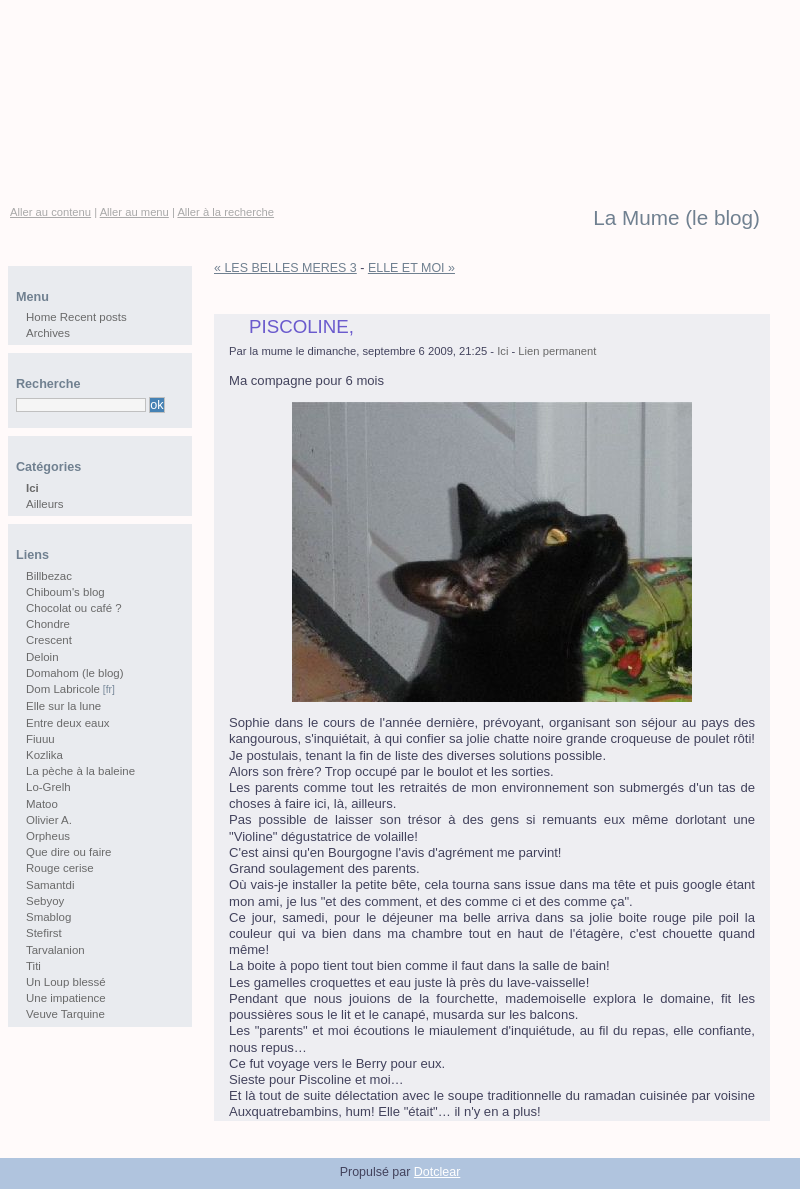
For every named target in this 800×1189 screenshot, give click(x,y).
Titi (33, 966)
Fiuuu (40, 739)
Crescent (49, 640)
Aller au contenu (50, 212)
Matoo (42, 804)
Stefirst (44, 933)
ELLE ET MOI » (411, 268)
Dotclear (437, 1172)
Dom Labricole (63, 689)
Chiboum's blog (65, 592)
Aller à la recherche (225, 212)
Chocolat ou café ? (74, 608)
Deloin (42, 657)
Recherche (48, 384)
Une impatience (66, 998)
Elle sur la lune (63, 706)
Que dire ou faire (68, 852)
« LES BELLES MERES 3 (285, 268)
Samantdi (50, 885)
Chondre (48, 624)
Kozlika (44, 755)
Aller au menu (134, 212)
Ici (502, 351)
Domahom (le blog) (75, 673)
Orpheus (48, 836)
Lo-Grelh (48, 787)
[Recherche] (81, 405)
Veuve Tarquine (65, 1014)
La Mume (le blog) (676, 218)
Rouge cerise (60, 868)
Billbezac (49, 576)
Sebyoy (45, 901)
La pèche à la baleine (80, 771)
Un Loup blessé (66, 982)
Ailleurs (45, 504)
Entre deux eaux (68, 723)
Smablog (48, 917)
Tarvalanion (55, 950)
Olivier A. (49, 820)
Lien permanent (557, 351)
